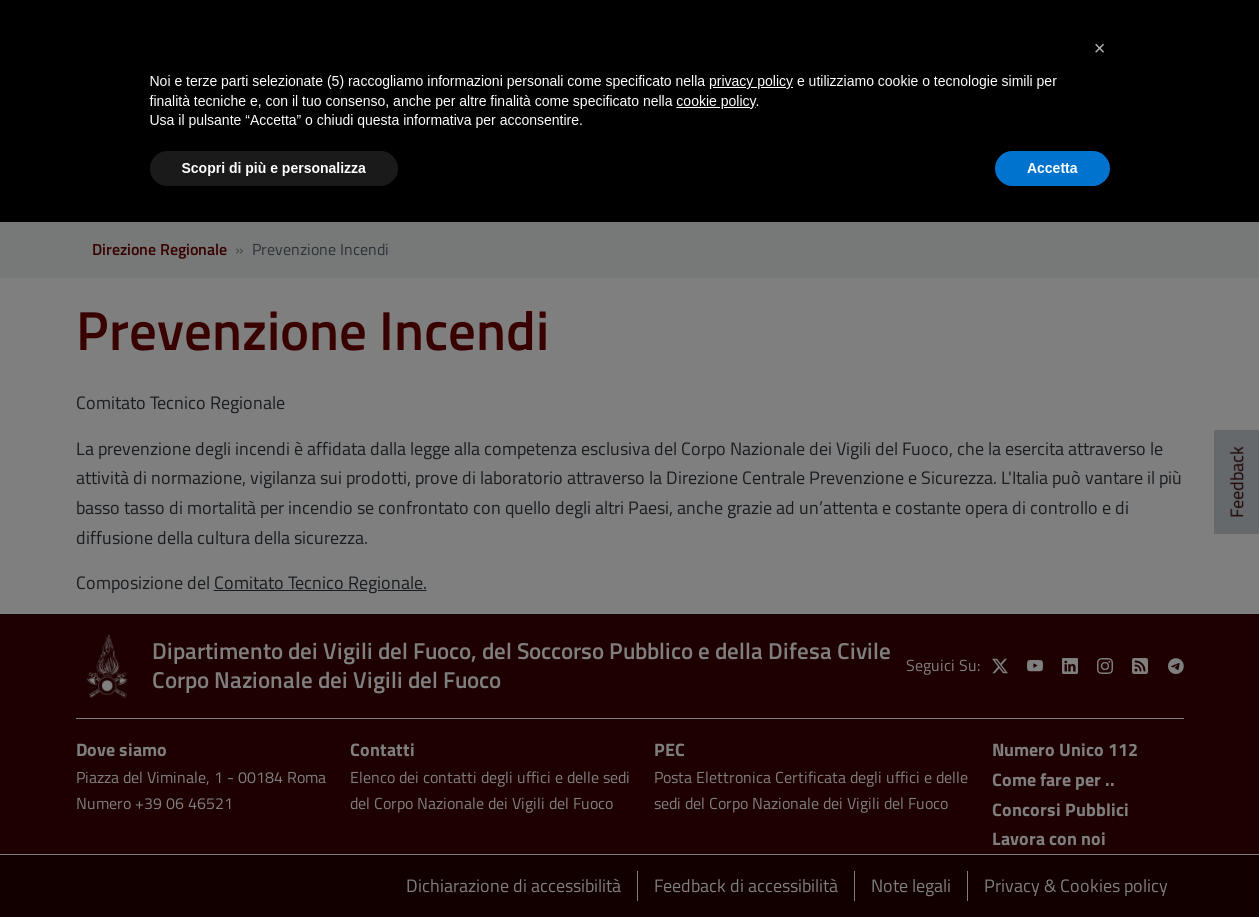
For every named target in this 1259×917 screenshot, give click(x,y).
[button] (1100, 48)
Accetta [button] (1052, 168)
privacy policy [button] (751, 81)
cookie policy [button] (715, 101)
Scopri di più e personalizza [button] (274, 168)
